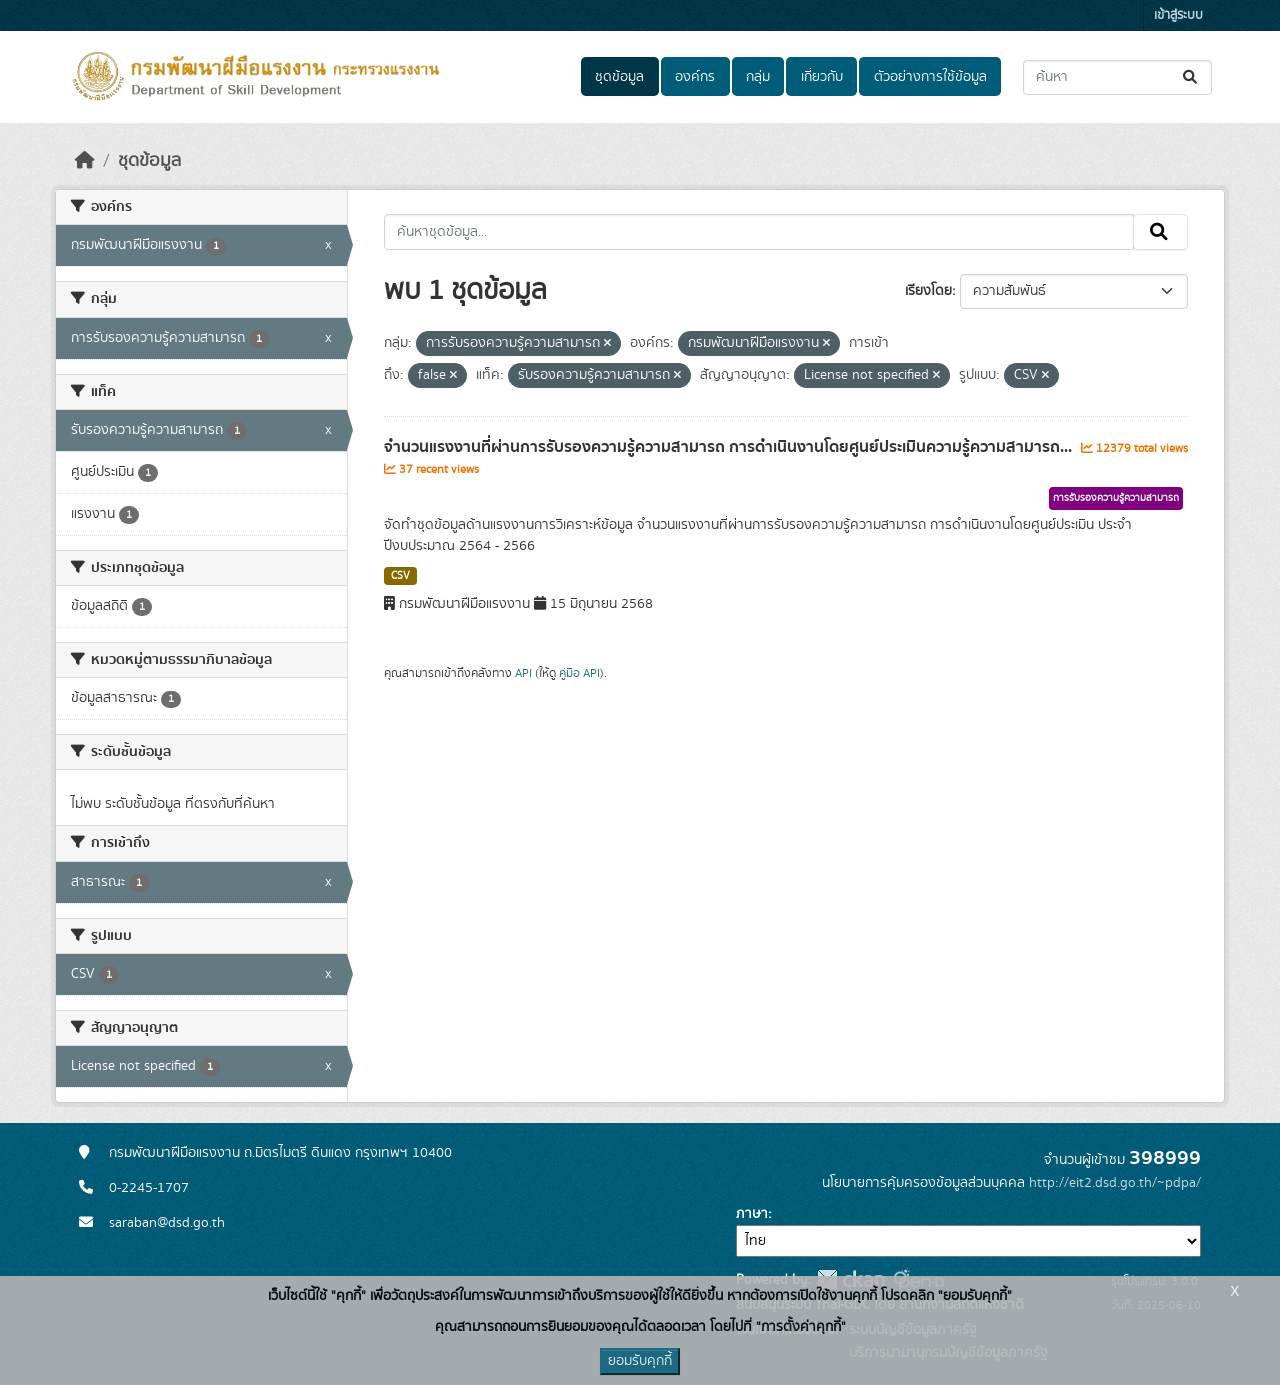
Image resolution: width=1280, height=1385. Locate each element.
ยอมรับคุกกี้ (640, 1361)
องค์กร (695, 77)
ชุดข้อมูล (619, 77)
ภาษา (752, 1214)
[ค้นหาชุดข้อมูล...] (1117, 77)
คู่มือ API (579, 673)
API (523, 673)
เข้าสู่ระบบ (1178, 15)
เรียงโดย (928, 291)
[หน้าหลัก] (85, 161)
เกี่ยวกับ (822, 77)
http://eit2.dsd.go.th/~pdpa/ (1115, 1183)
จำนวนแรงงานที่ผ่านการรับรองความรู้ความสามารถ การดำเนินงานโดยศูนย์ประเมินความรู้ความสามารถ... (730, 447)
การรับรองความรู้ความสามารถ (1116, 498)
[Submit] (1191, 77)
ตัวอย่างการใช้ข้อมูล (930, 77)
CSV (400, 576)
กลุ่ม (758, 77)
